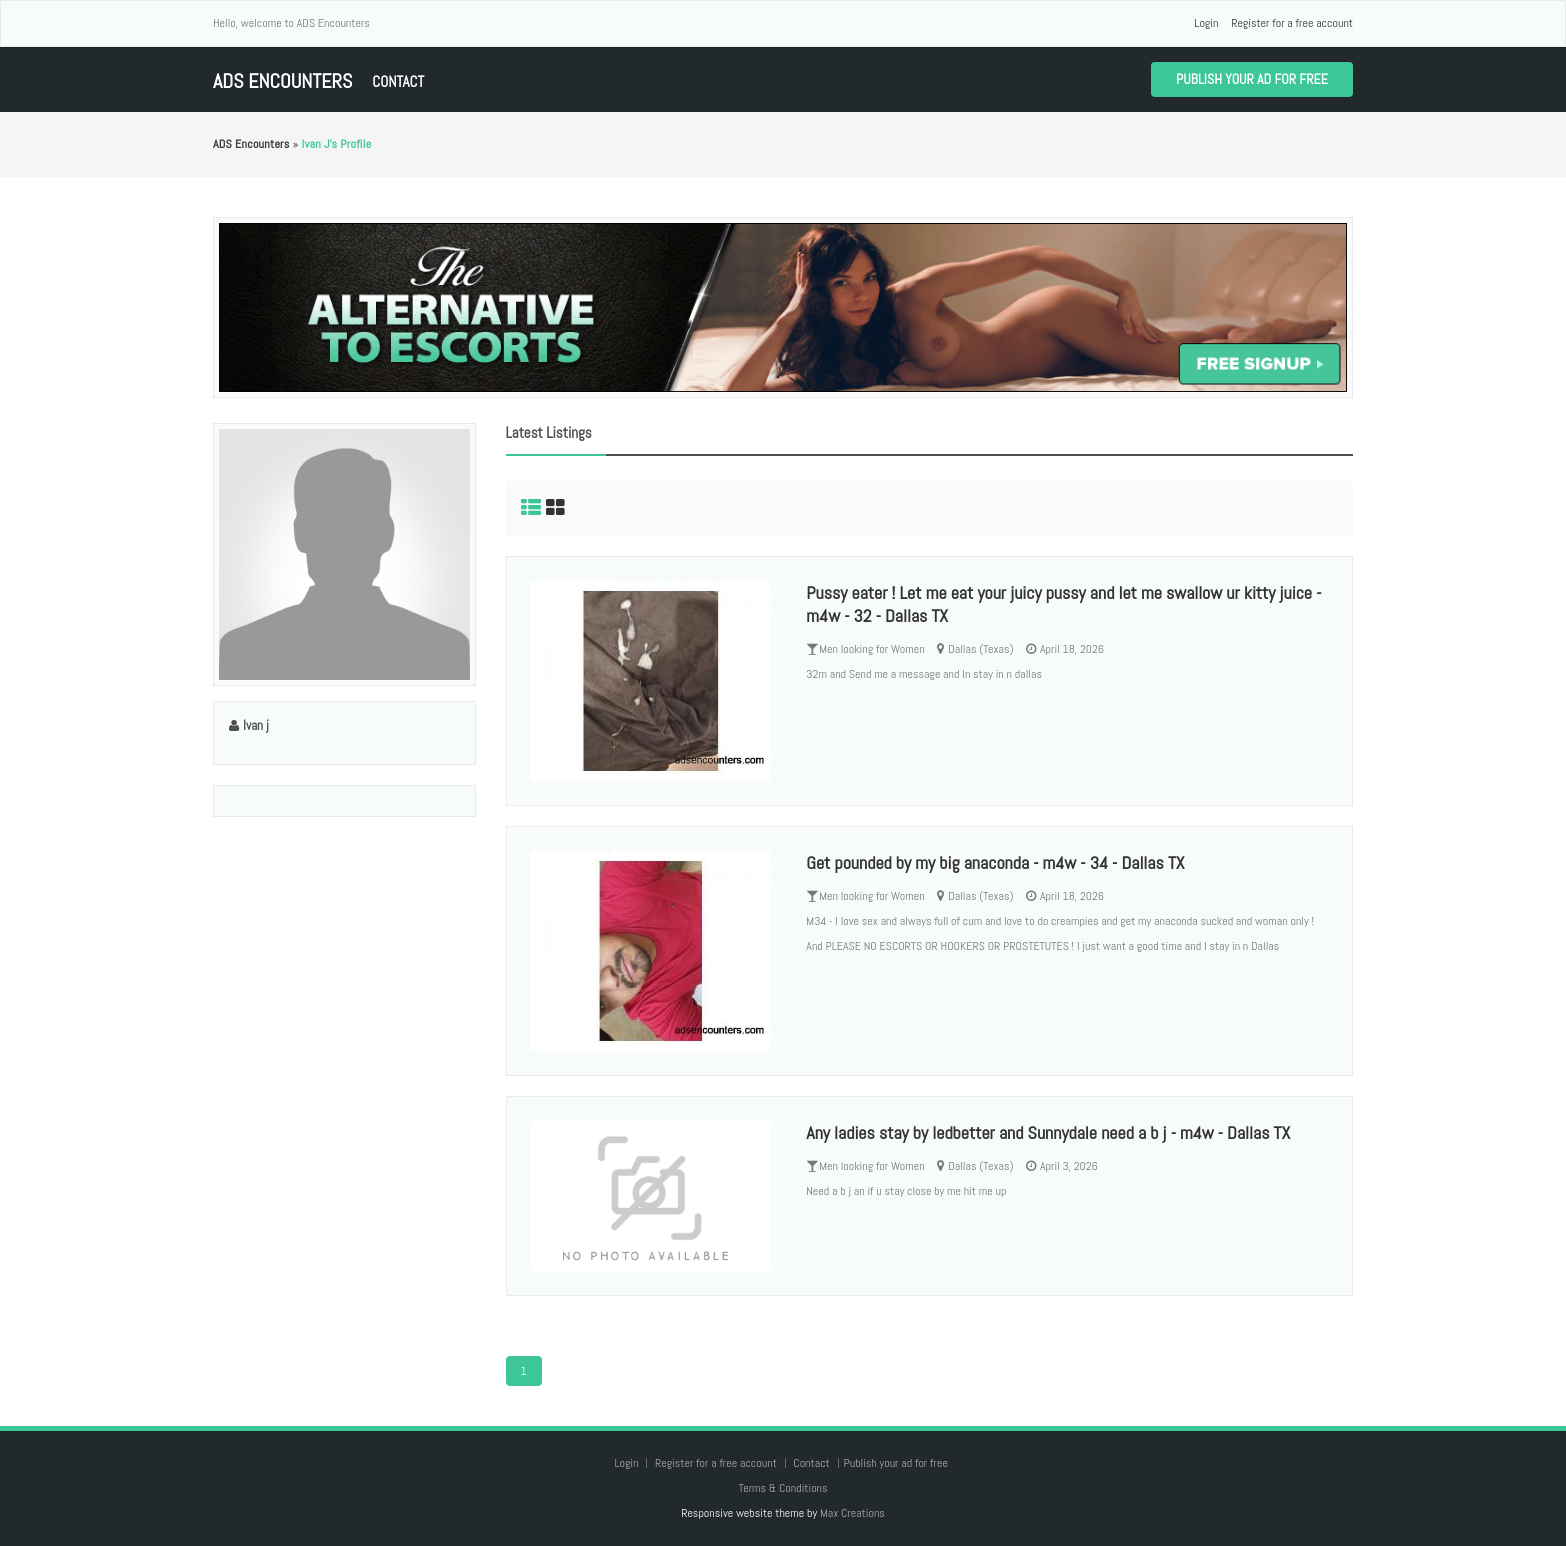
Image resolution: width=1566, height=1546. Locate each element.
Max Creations (852, 1513)
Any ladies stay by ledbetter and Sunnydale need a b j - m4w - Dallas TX (1048, 1132)
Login (1206, 23)
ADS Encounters (282, 81)
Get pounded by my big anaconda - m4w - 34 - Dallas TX (995, 862)
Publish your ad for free (1252, 79)
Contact (398, 81)
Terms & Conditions (782, 1488)
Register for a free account (1292, 23)
